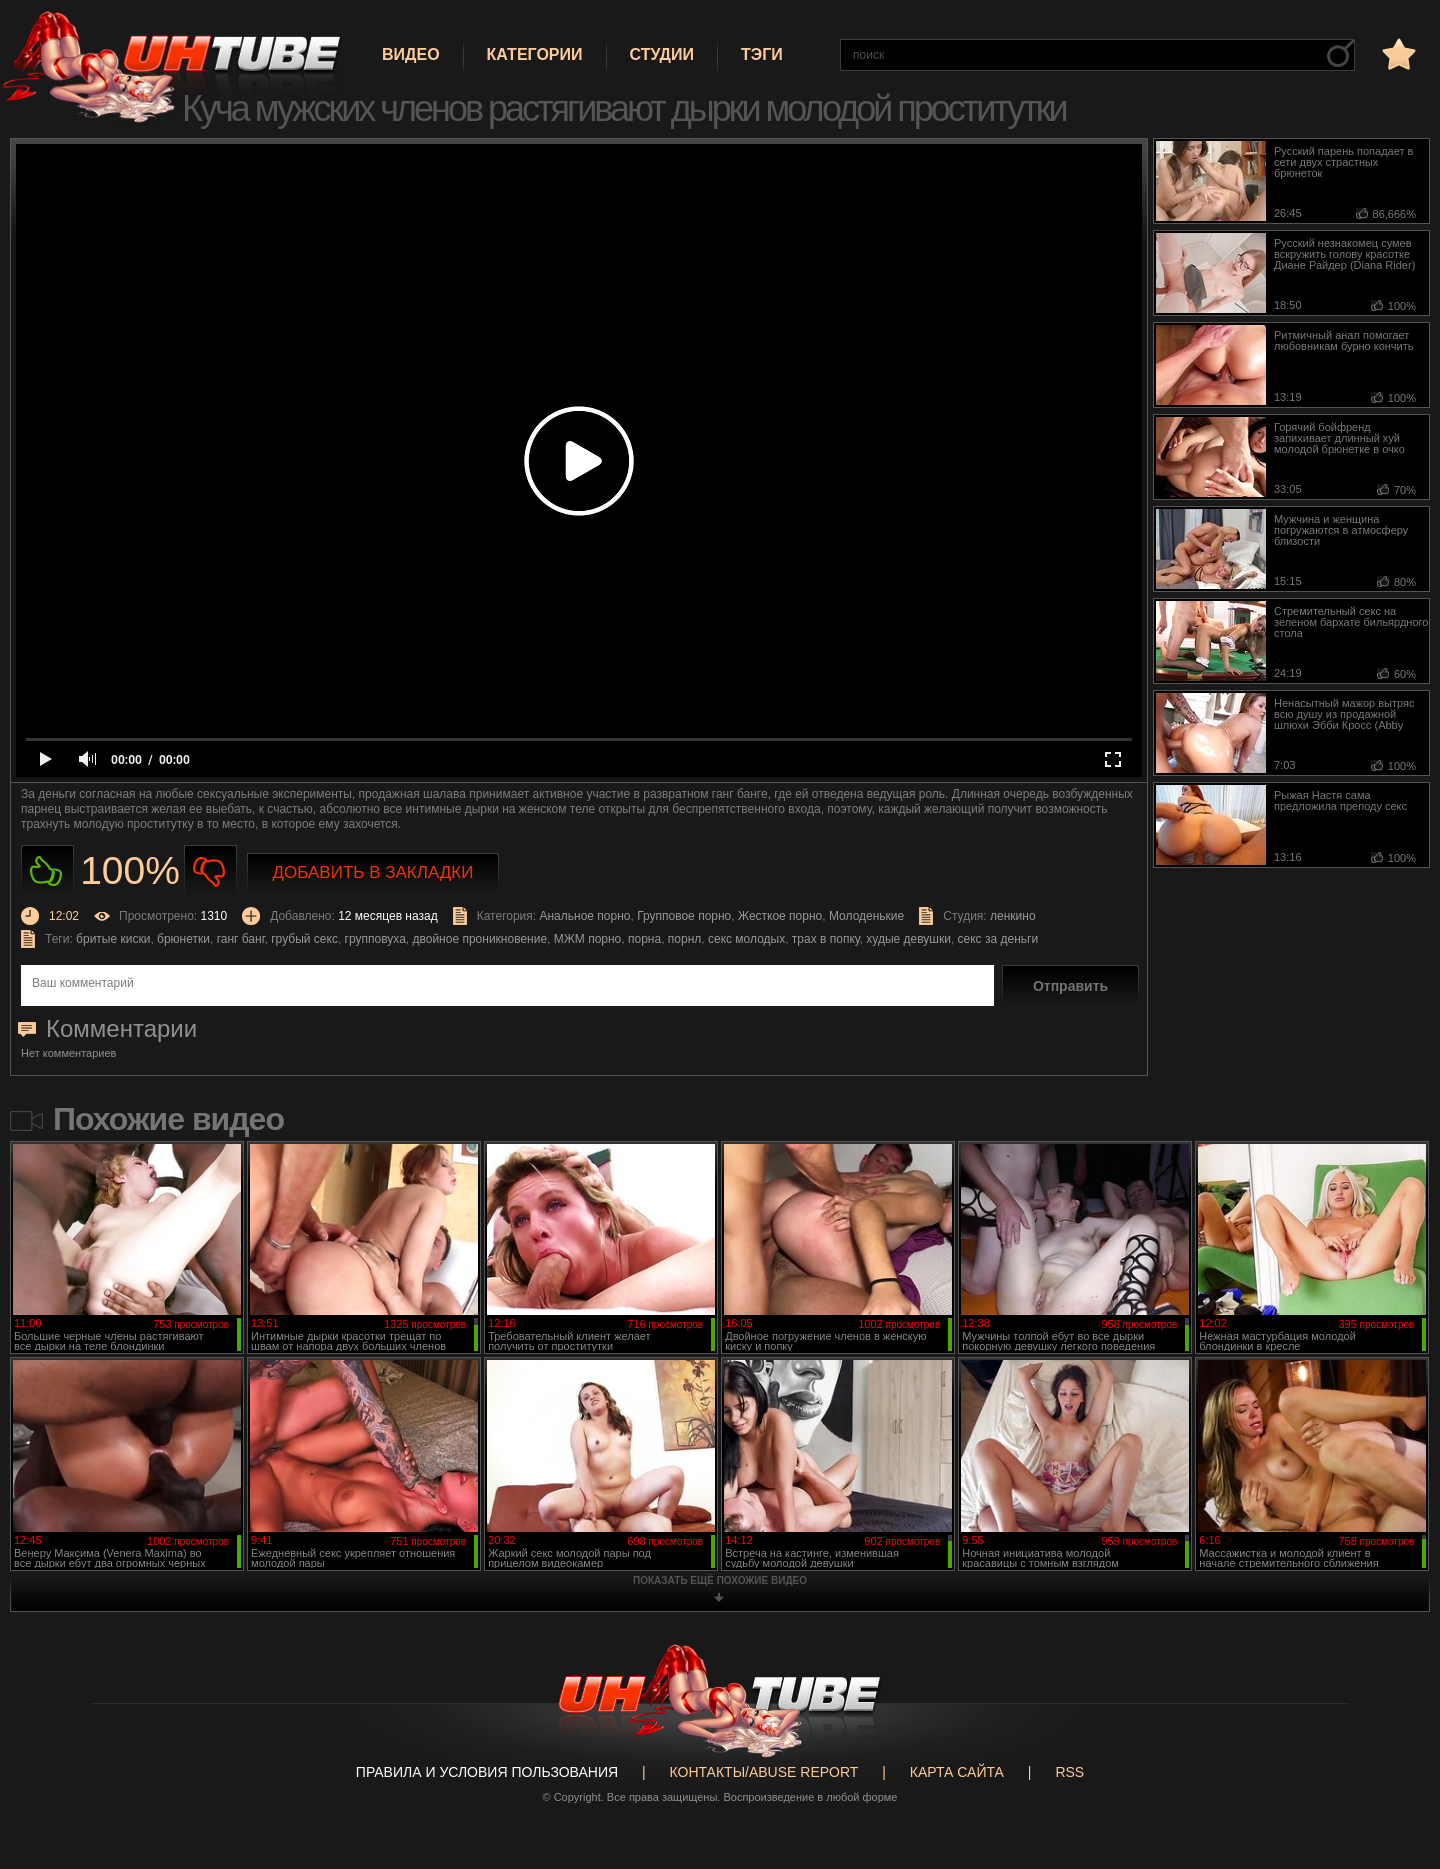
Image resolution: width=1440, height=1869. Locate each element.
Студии (662, 54)
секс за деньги (998, 939)
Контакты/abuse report (764, 1772)
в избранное (1397, 53)
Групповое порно (684, 916)
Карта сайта (957, 1772)
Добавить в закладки (373, 872)
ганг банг (241, 939)
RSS (1069, 1772)
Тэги (762, 54)
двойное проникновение (479, 939)
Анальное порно (584, 916)
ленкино (1013, 916)
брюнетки (183, 939)
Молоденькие (866, 916)
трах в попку (826, 939)
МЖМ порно (588, 939)
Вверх (1395, 1758)
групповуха (375, 939)
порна (644, 939)
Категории (535, 54)
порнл (684, 939)
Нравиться (47, 871)
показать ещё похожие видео (720, 1580)
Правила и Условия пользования (487, 1772)
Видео (411, 54)
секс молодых (746, 939)
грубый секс (304, 939)
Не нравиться (210, 871)
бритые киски (113, 939)
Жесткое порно (780, 916)
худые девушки (908, 939)
